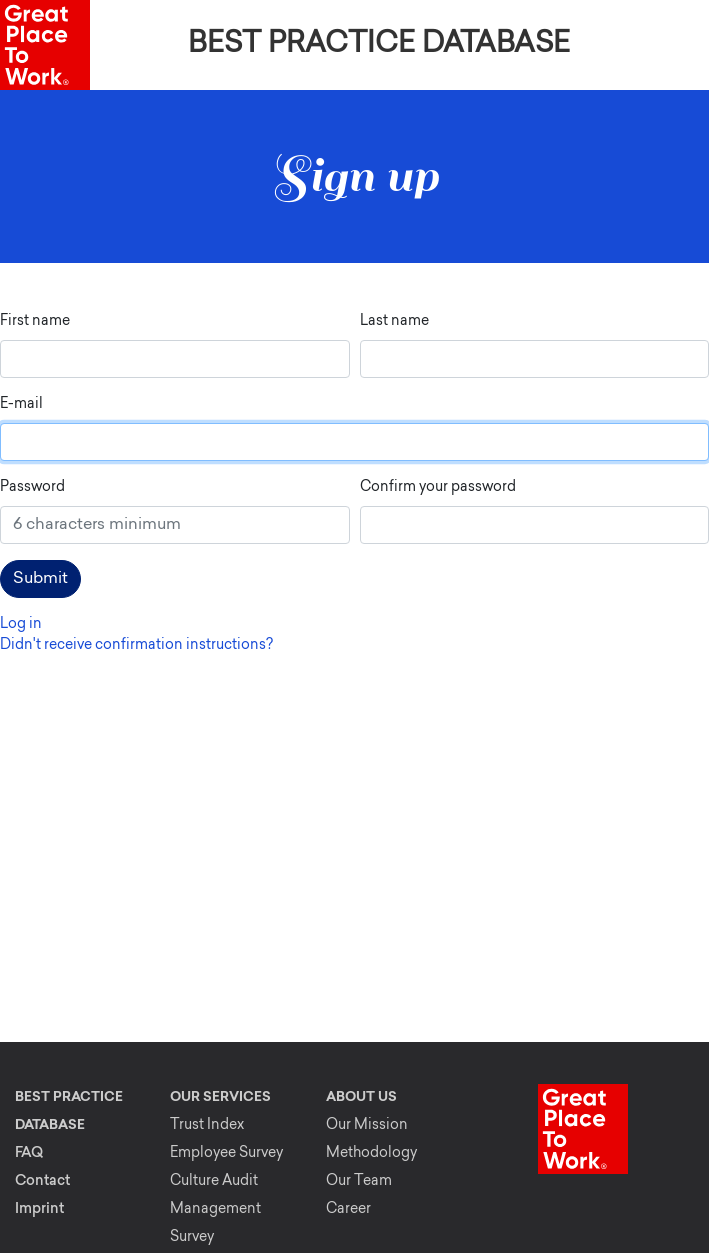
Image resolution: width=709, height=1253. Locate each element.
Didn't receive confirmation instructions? (136, 645)
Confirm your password (438, 487)
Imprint (39, 1209)
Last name (394, 321)
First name (35, 321)
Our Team (359, 1181)
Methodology (371, 1153)
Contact (42, 1181)
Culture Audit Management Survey (215, 1209)
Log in (21, 624)
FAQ (29, 1153)
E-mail (21, 404)
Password (32, 487)
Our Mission (367, 1125)
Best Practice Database (379, 45)
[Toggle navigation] (681, 45)
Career (348, 1209)
